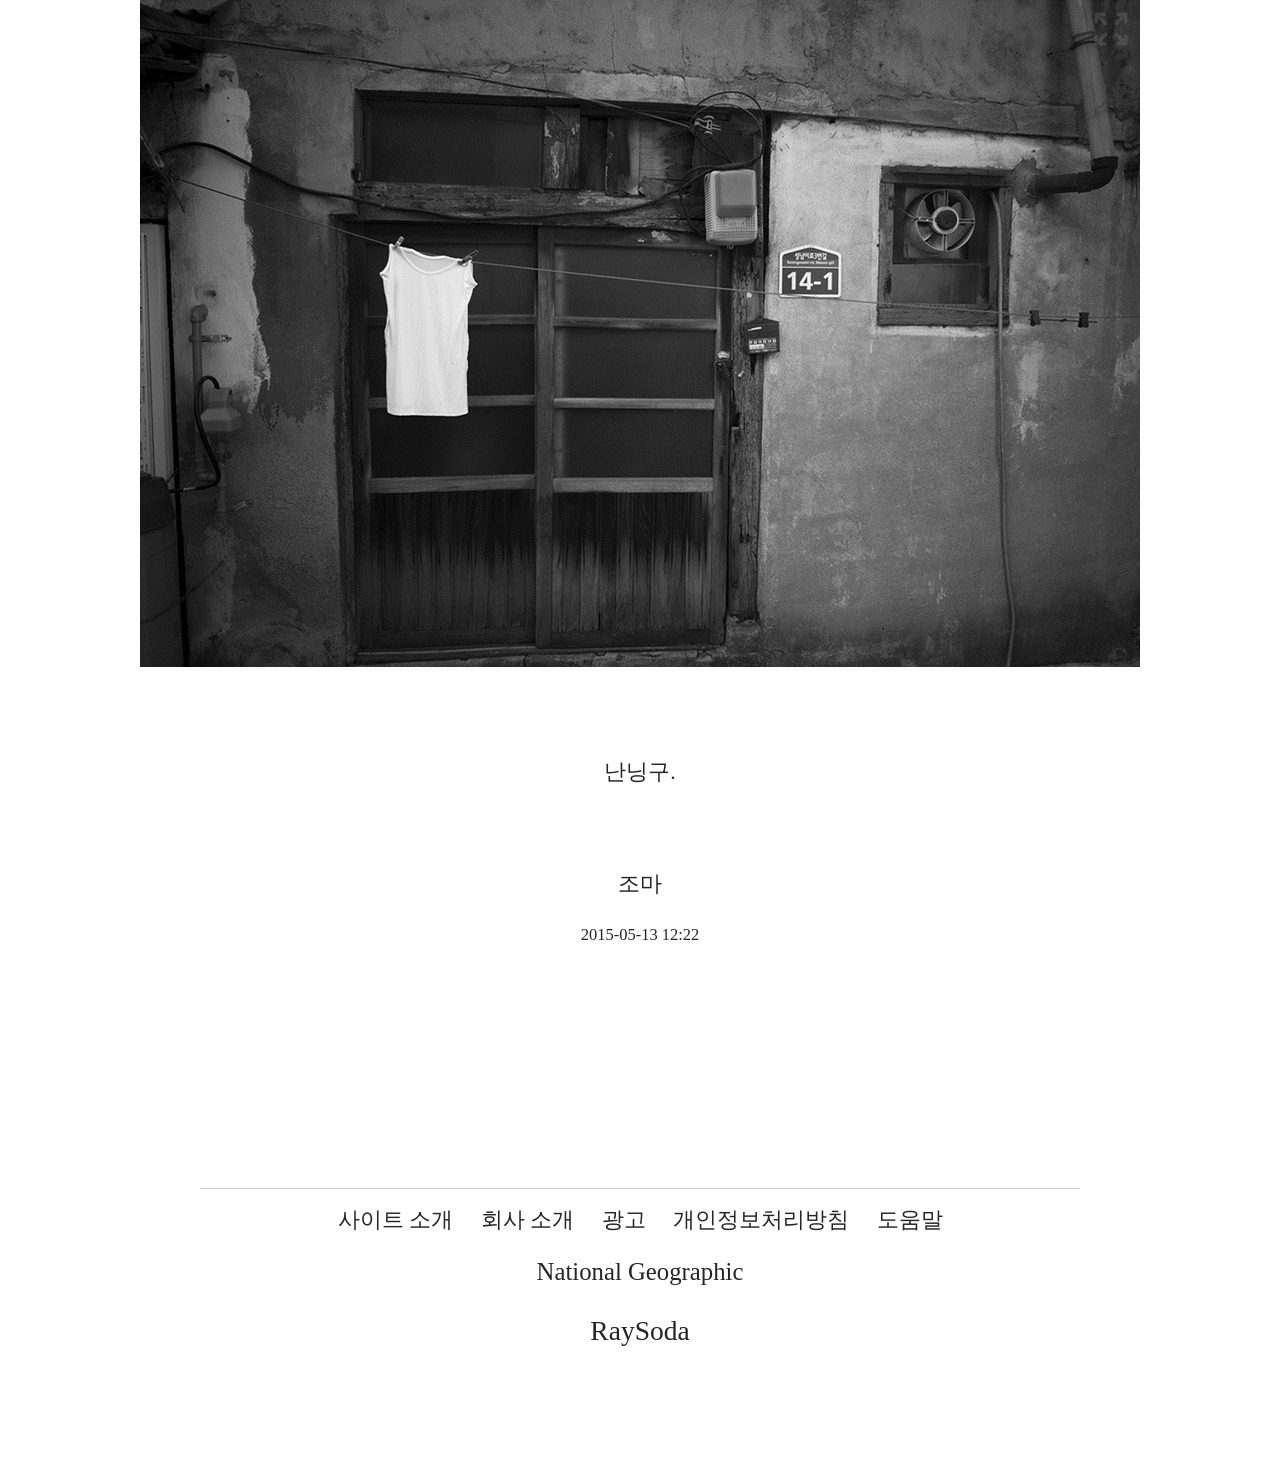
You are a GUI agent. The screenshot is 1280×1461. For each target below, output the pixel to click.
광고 (624, 1219)
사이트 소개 (396, 1219)
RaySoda (639, 1330)
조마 (640, 883)
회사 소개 (528, 1219)
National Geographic (640, 1271)
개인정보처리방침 (761, 1219)
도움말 (910, 1219)
